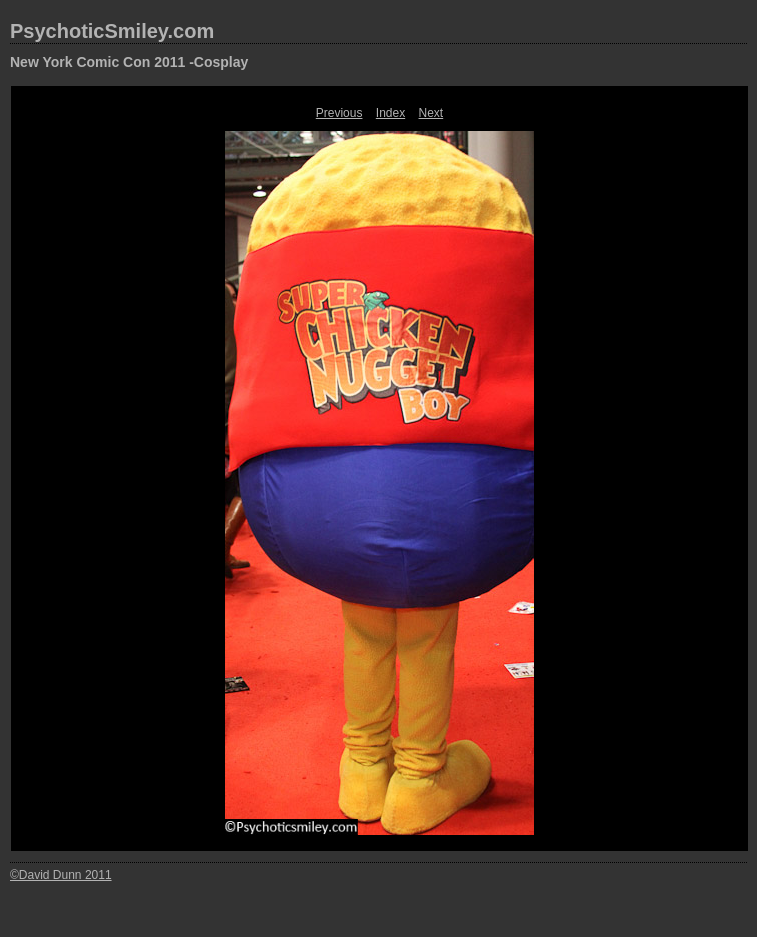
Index (390, 113)
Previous (339, 113)
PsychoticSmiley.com (112, 31)
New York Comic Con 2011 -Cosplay (129, 62)
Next (431, 113)
